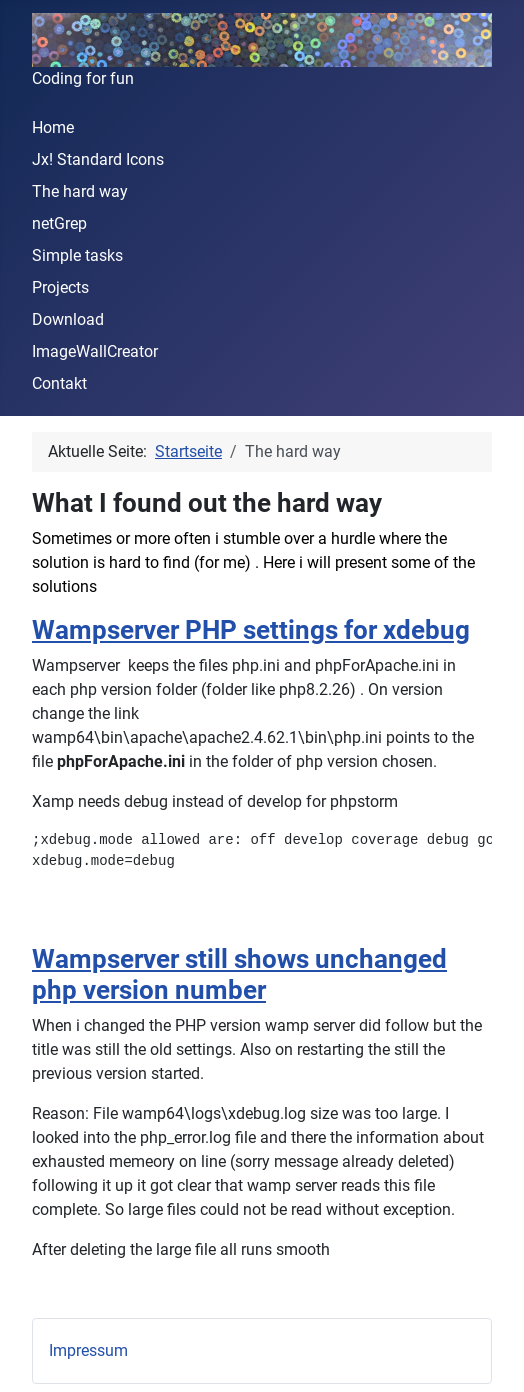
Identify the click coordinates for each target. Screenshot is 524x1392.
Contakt (59, 383)
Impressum (88, 1350)
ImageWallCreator (95, 351)
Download (68, 319)
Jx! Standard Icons (98, 159)
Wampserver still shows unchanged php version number (239, 974)
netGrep (59, 223)
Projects (60, 287)
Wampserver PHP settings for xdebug (251, 630)
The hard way (80, 191)
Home (53, 127)
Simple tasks (77, 255)
